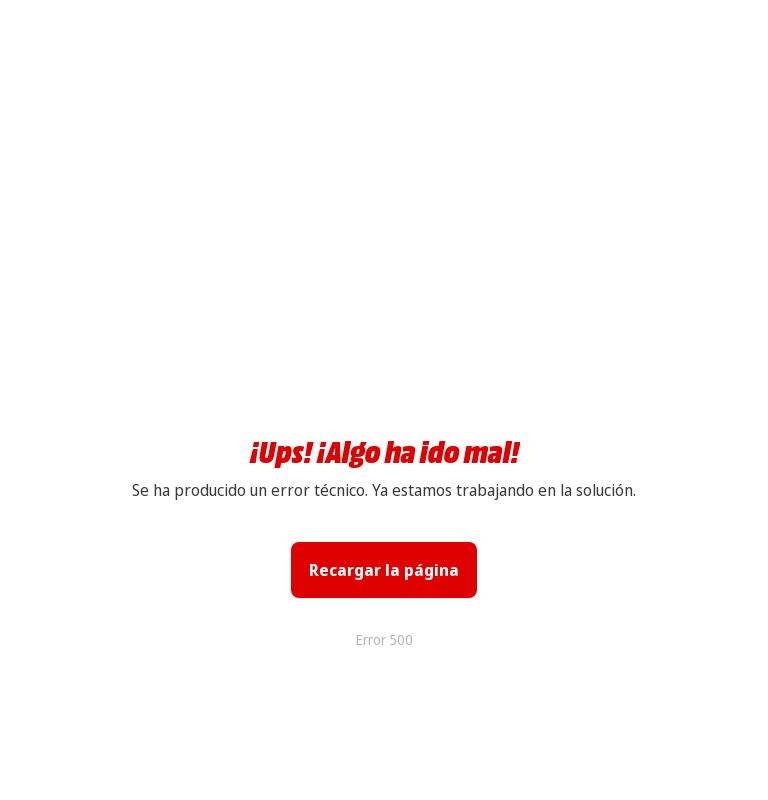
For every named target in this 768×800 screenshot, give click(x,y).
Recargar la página (384, 570)
